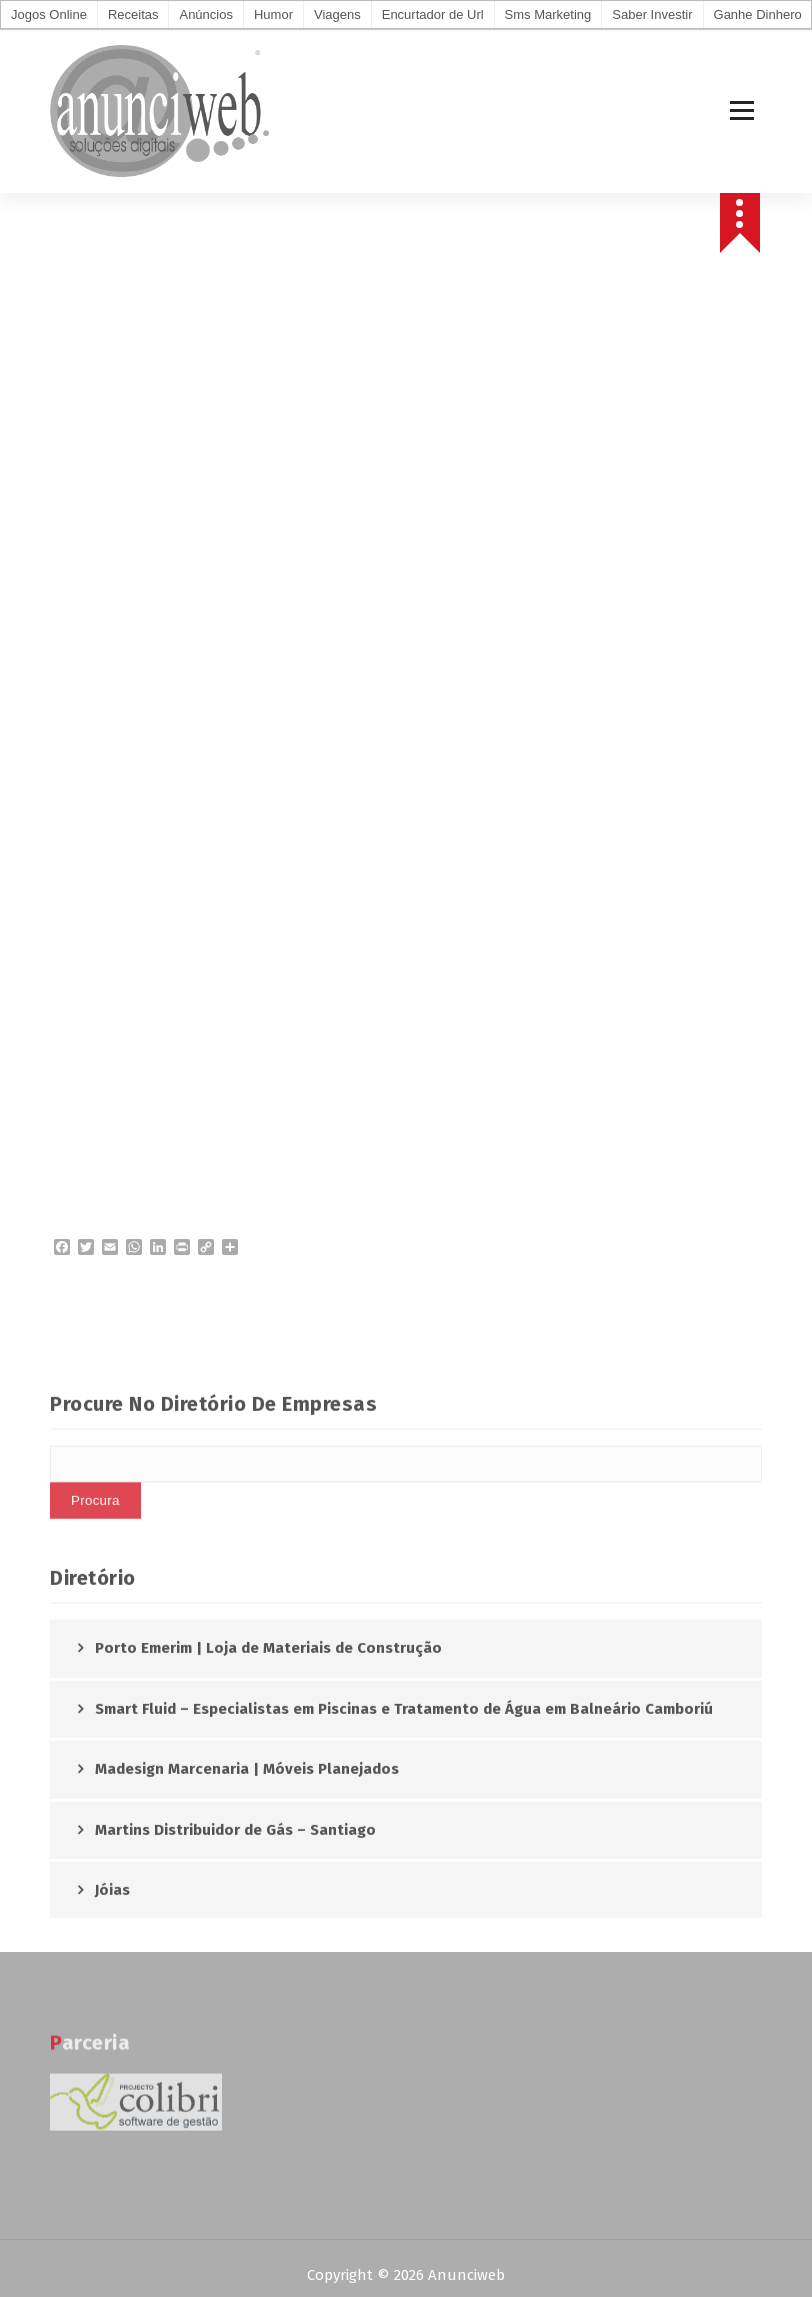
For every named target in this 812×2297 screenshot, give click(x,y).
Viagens (337, 14)
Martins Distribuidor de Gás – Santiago (235, 1955)
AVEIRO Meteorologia (406, 668)
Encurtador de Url (433, 14)
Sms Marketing (548, 14)
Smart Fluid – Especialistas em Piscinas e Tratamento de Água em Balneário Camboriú (404, 1834)
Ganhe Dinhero (758, 14)
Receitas (133, 14)
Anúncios (205, 14)
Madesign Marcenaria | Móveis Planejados (247, 1895)
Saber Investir (652, 14)
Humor (273, 14)
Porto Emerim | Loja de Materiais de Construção (268, 1774)
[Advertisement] (406, 443)
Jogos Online (49, 14)
